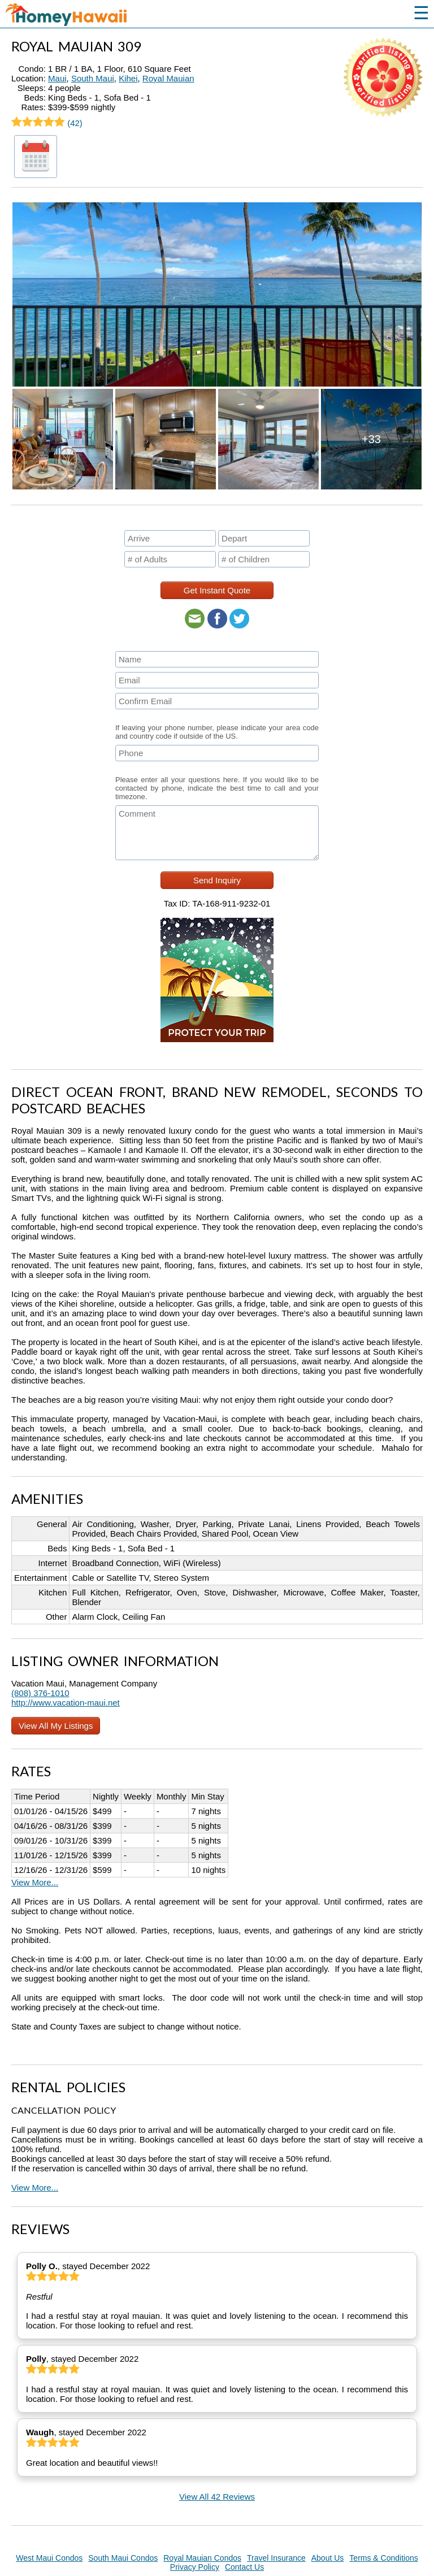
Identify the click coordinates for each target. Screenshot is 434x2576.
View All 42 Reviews (217, 2496)
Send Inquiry (217, 880)
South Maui (92, 78)
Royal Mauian (168, 78)
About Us (327, 2557)
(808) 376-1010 (40, 1693)
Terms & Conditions (383, 2557)
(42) (47, 123)
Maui (57, 78)
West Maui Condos (49, 2557)
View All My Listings (56, 1726)
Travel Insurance (276, 2557)
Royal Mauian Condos (202, 2557)
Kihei (128, 78)
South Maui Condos (123, 2557)
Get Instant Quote (217, 590)
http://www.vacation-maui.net (65, 1702)
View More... (34, 1882)
